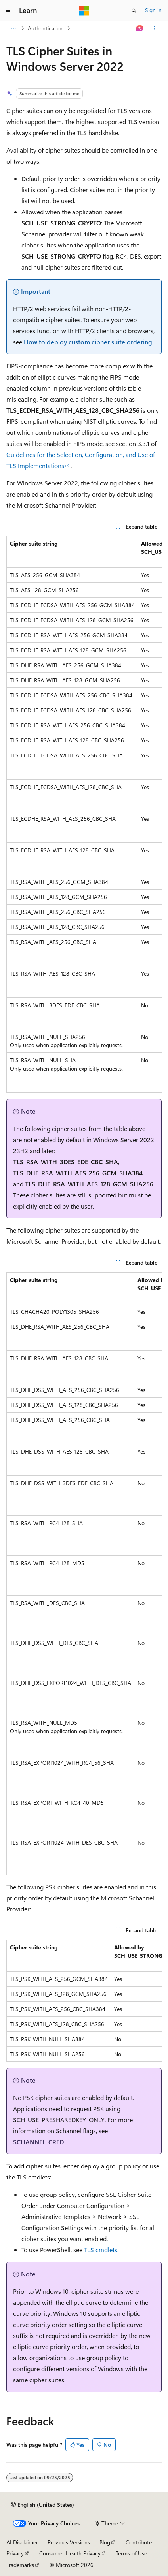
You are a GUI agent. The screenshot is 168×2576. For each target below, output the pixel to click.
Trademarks (20, 2564)
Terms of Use (131, 2553)
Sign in (153, 10)
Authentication (46, 28)
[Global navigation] (8, 11)
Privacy (15, 2553)
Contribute (139, 2542)
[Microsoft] (84, 11)
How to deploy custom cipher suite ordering (88, 342)
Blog (104, 2542)
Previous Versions (69, 2542)
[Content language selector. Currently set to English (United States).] (42, 2505)
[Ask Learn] (140, 28)
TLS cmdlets (100, 2250)
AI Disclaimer (22, 2542)
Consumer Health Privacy (70, 2553)
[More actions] (155, 28)
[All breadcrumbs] (13, 28)
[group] (84, 814)
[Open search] (134, 11)
